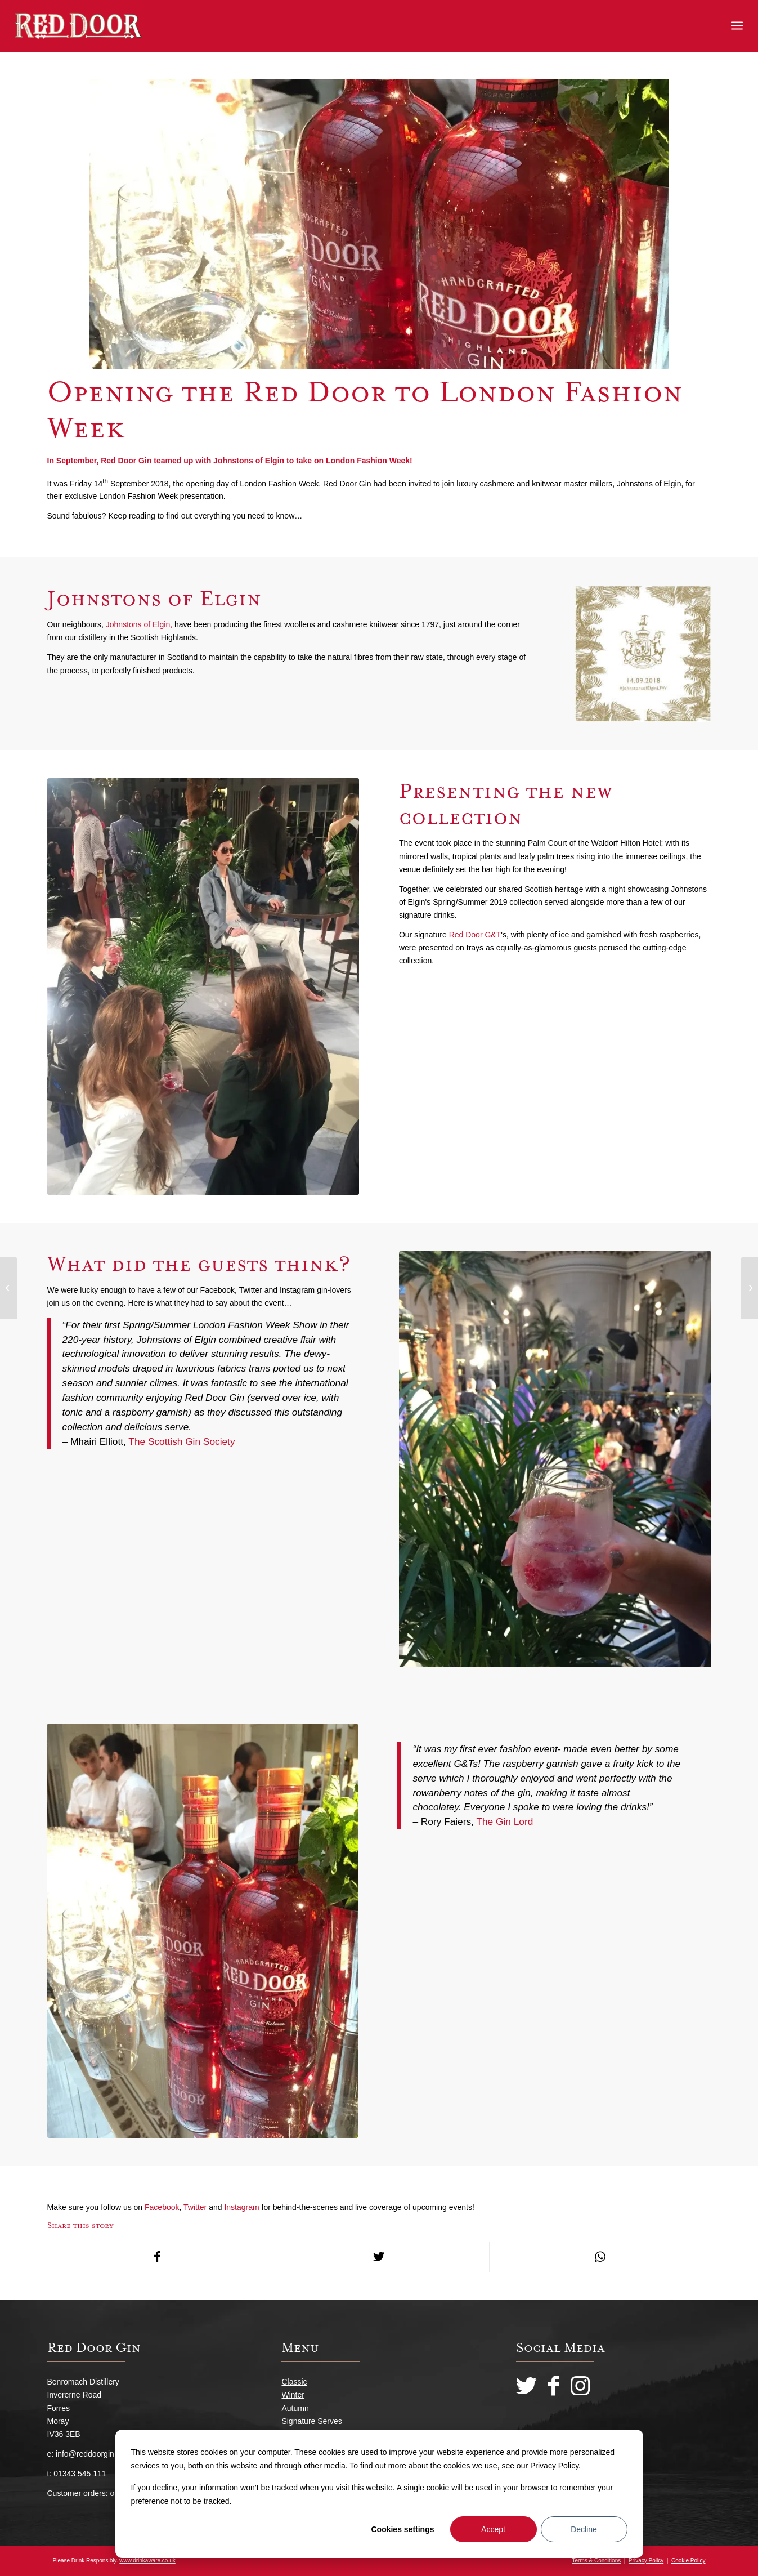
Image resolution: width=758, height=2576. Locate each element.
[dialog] (379, 2494)
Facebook (162, 2207)
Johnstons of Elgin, (139, 624)
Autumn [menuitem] (294, 2408)
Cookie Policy (688, 2560)
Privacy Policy (646, 2560)
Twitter (195, 2207)
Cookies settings (402, 2529)
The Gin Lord (504, 1821)
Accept (493, 2529)
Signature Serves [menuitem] (311, 2421)
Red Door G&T (475, 934)
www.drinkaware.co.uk (147, 2560)
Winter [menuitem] (292, 2394)
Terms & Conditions (596, 2560)
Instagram (241, 2207)
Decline (584, 2529)
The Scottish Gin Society (182, 1441)
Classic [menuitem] (294, 2381)
